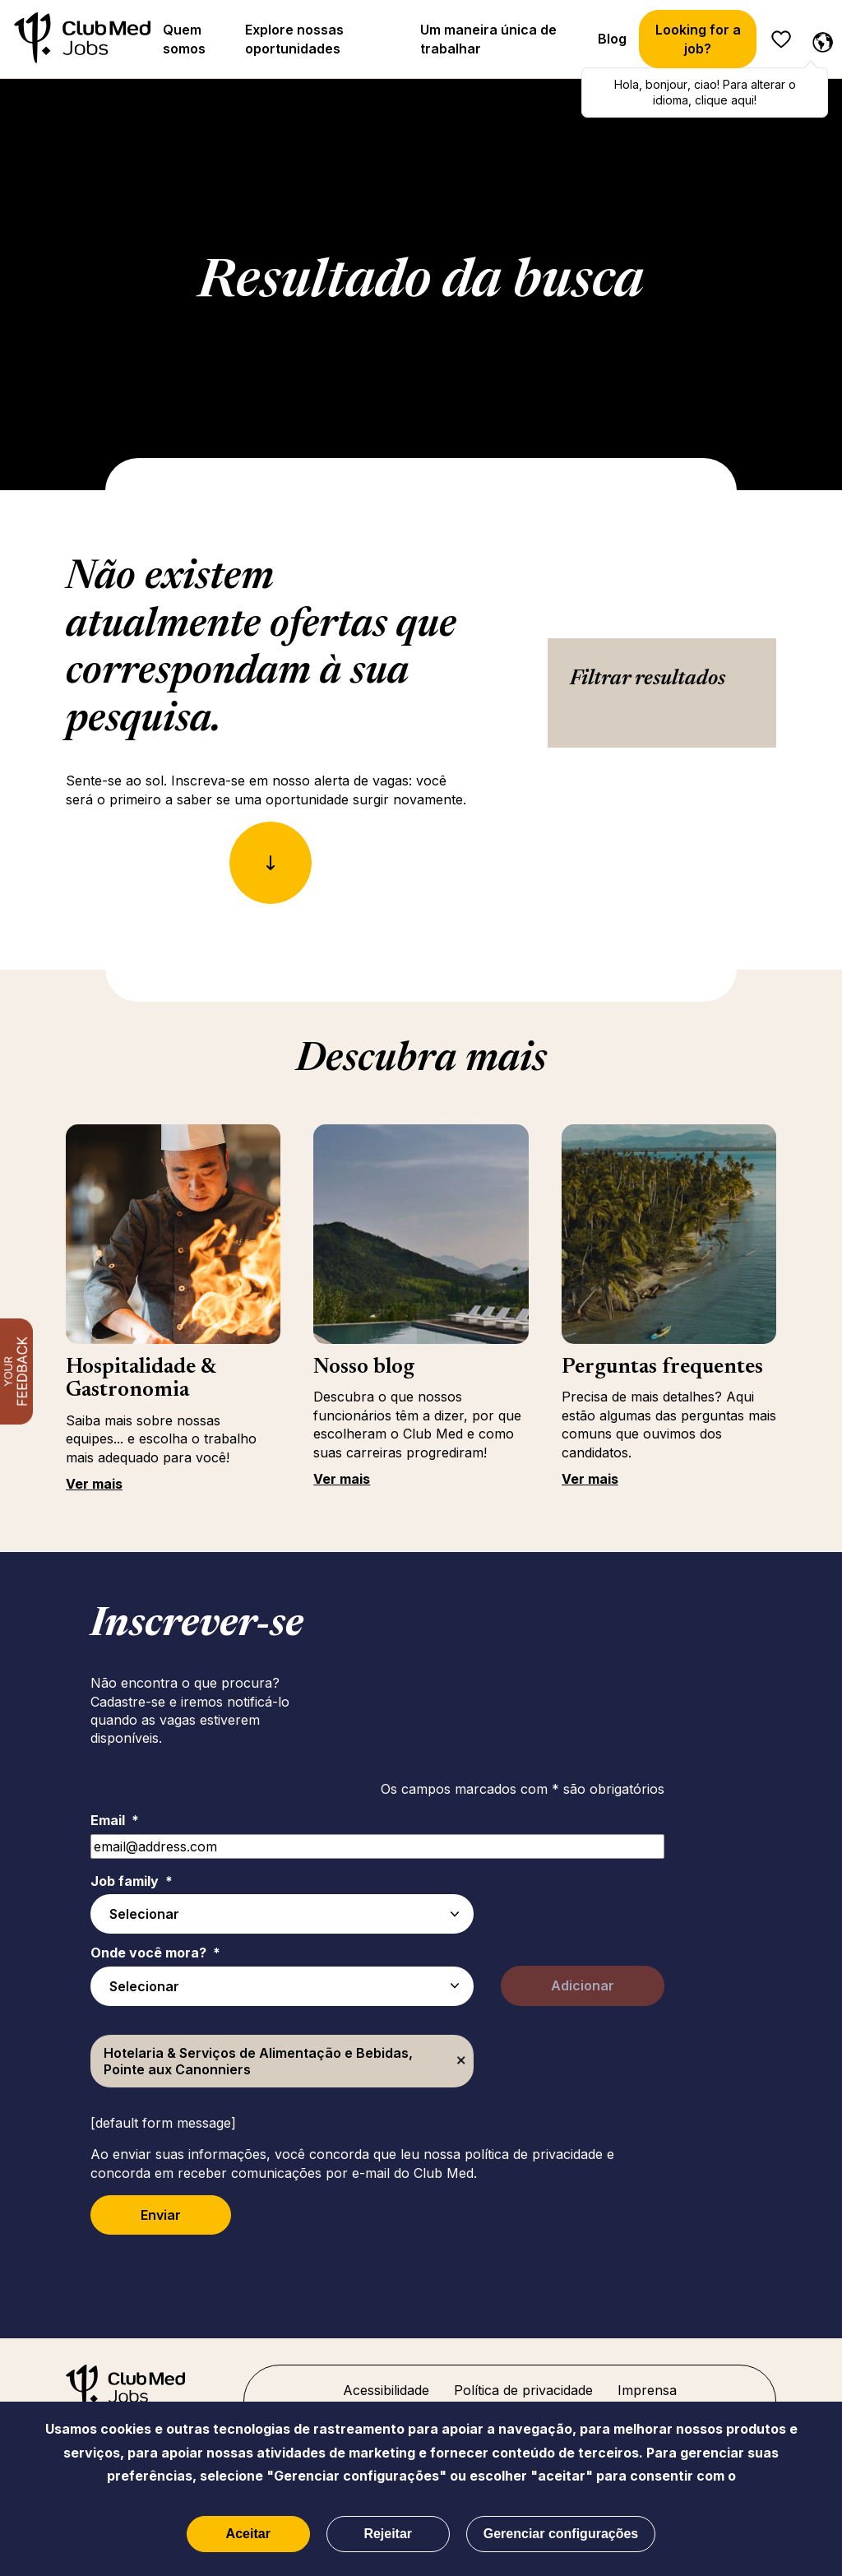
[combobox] (282, 1986)
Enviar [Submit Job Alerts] (161, 2215)
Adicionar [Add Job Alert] (582, 1985)
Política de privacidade (523, 2390)
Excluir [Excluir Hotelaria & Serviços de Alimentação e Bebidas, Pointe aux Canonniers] (461, 2061)
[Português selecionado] (819, 39)
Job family (131, 1881)
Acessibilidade (386, 2390)
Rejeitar (387, 2534)
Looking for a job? (698, 38)
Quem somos (184, 38)
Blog (612, 38)
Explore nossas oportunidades (294, 38)
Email (114, 1820)
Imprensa (647, 2390)
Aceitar (248, 2534)
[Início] (82, 39)
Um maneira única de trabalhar (488, 38)
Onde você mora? (155, 1953)
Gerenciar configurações (561, 2534)
